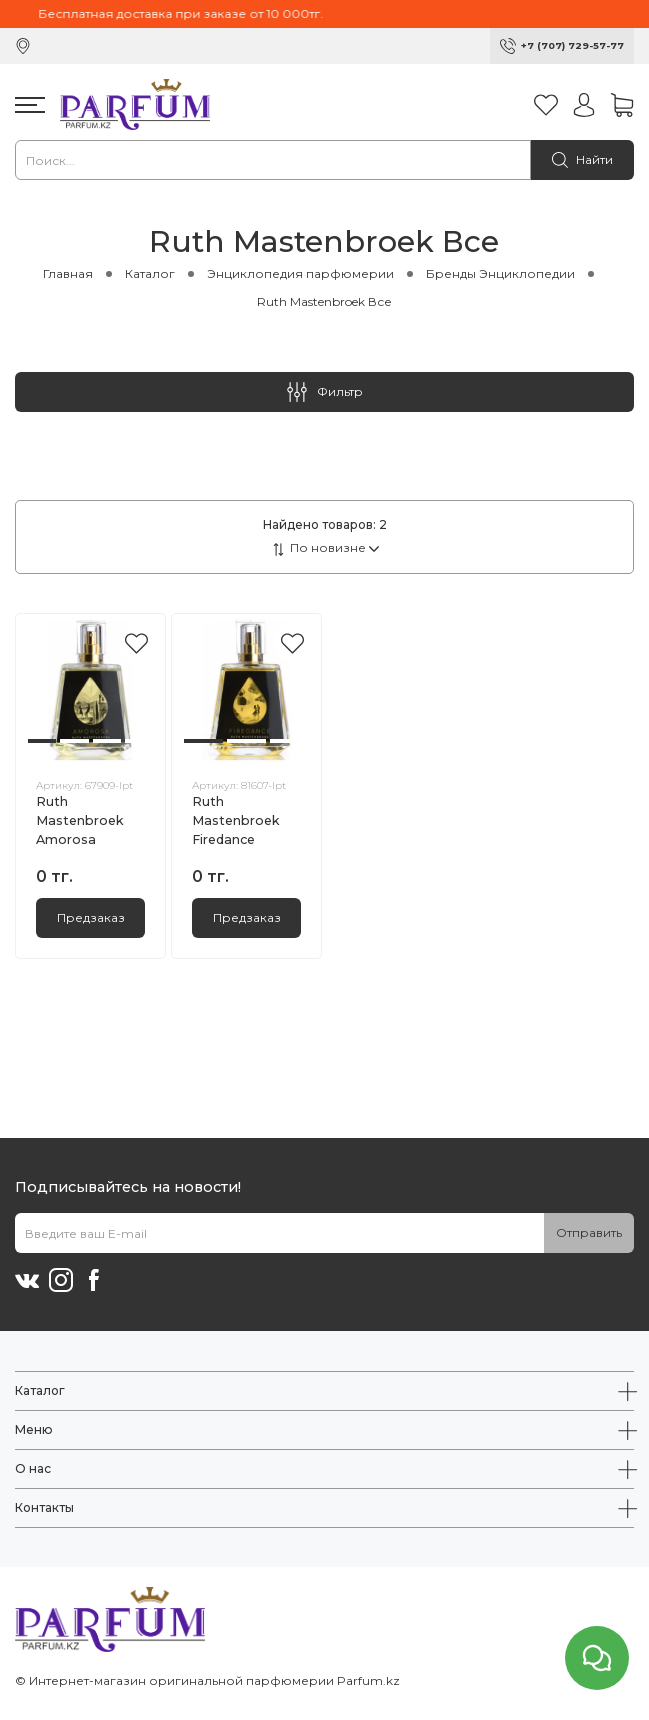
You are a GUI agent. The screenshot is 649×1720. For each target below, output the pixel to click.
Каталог (150, 273)
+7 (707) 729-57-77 (572, 45)
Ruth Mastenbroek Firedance (236, 820)
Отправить (589, 1232)
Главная (68, 273)
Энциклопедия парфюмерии (300, 273)
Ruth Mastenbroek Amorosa (80, 820)
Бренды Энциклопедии (500, 273)
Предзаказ (91, 917)
